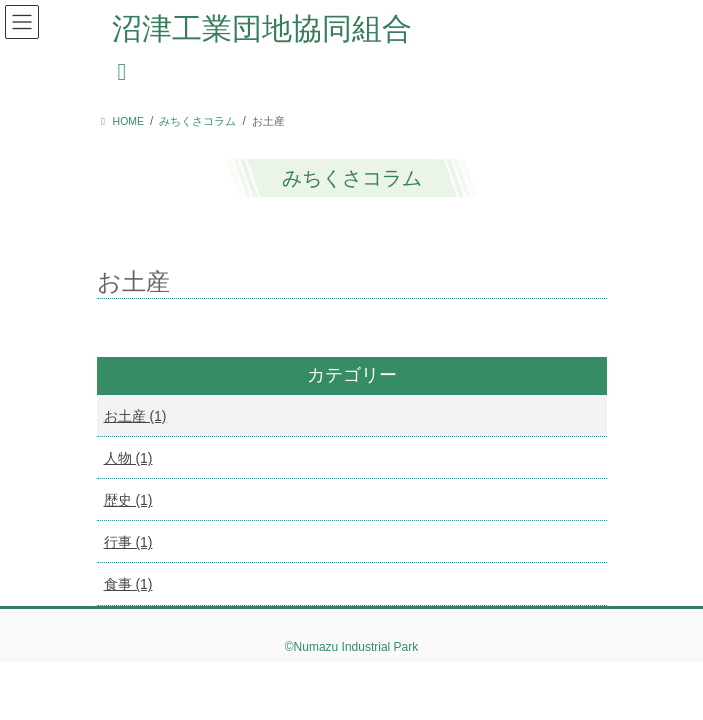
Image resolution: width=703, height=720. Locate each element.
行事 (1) (128, 542)
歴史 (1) (128, 500)
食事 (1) (128, 584)
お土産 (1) (135, 416)
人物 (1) (128, 458)
